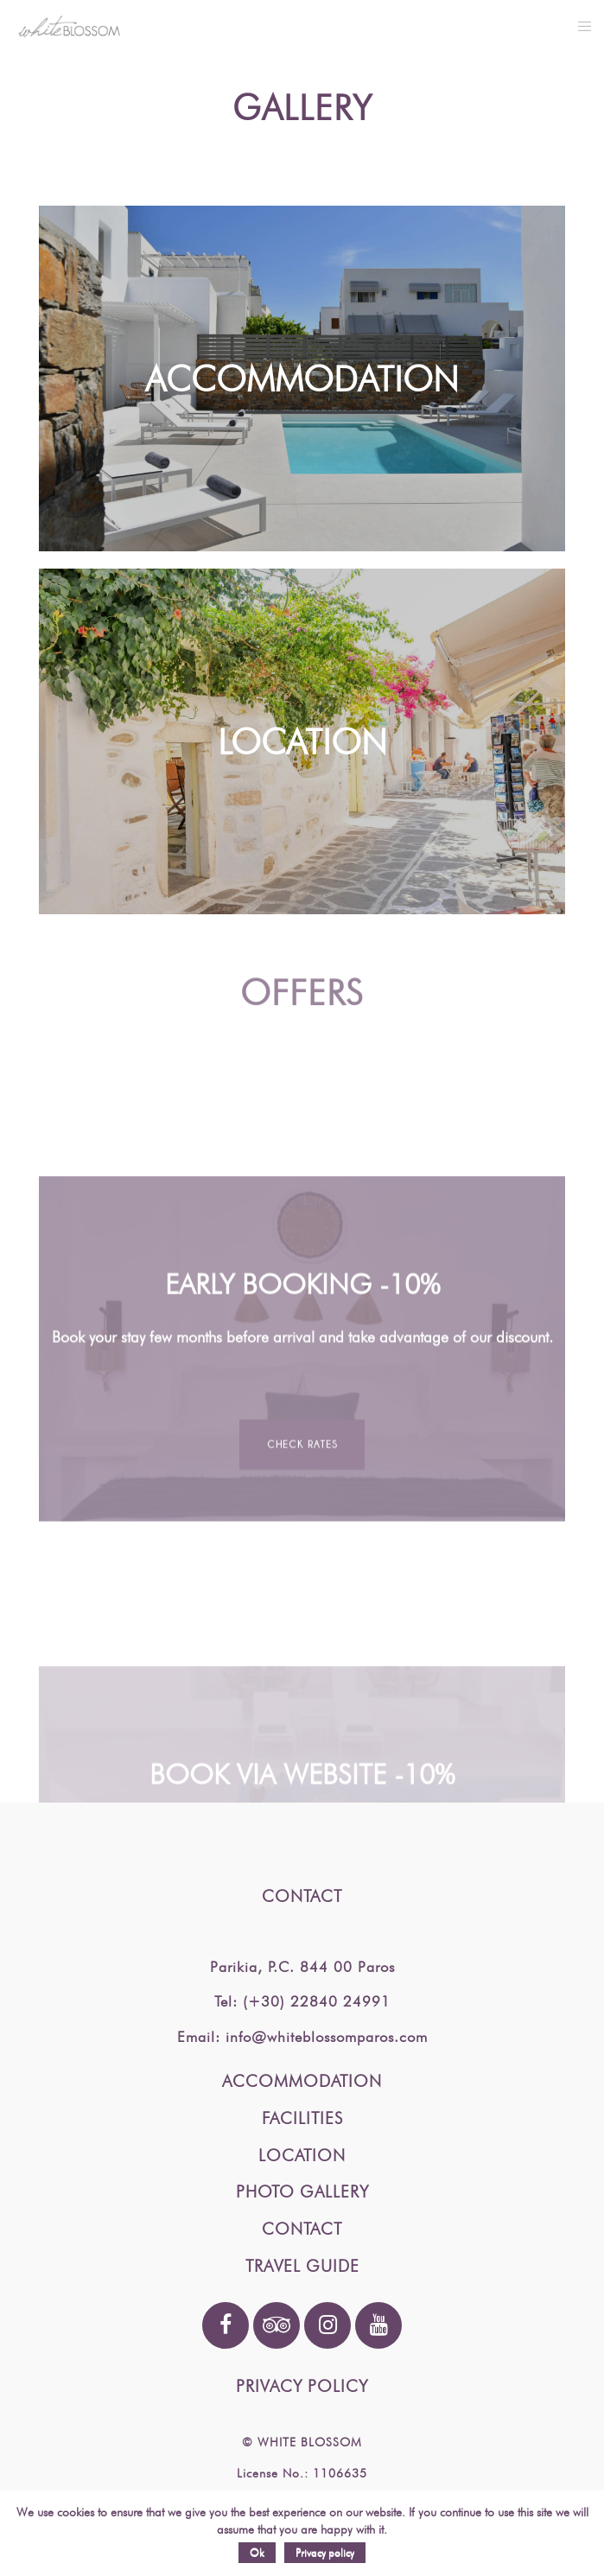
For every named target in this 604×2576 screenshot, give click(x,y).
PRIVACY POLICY (302, 2385)
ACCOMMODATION (302, 2080)
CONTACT (302, 2228)
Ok (257, 2552)
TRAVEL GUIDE (302, 2265)
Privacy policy (325, 2552)
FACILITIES (302, 2118)
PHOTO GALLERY (302, 2191)
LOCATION (302, 2155)
